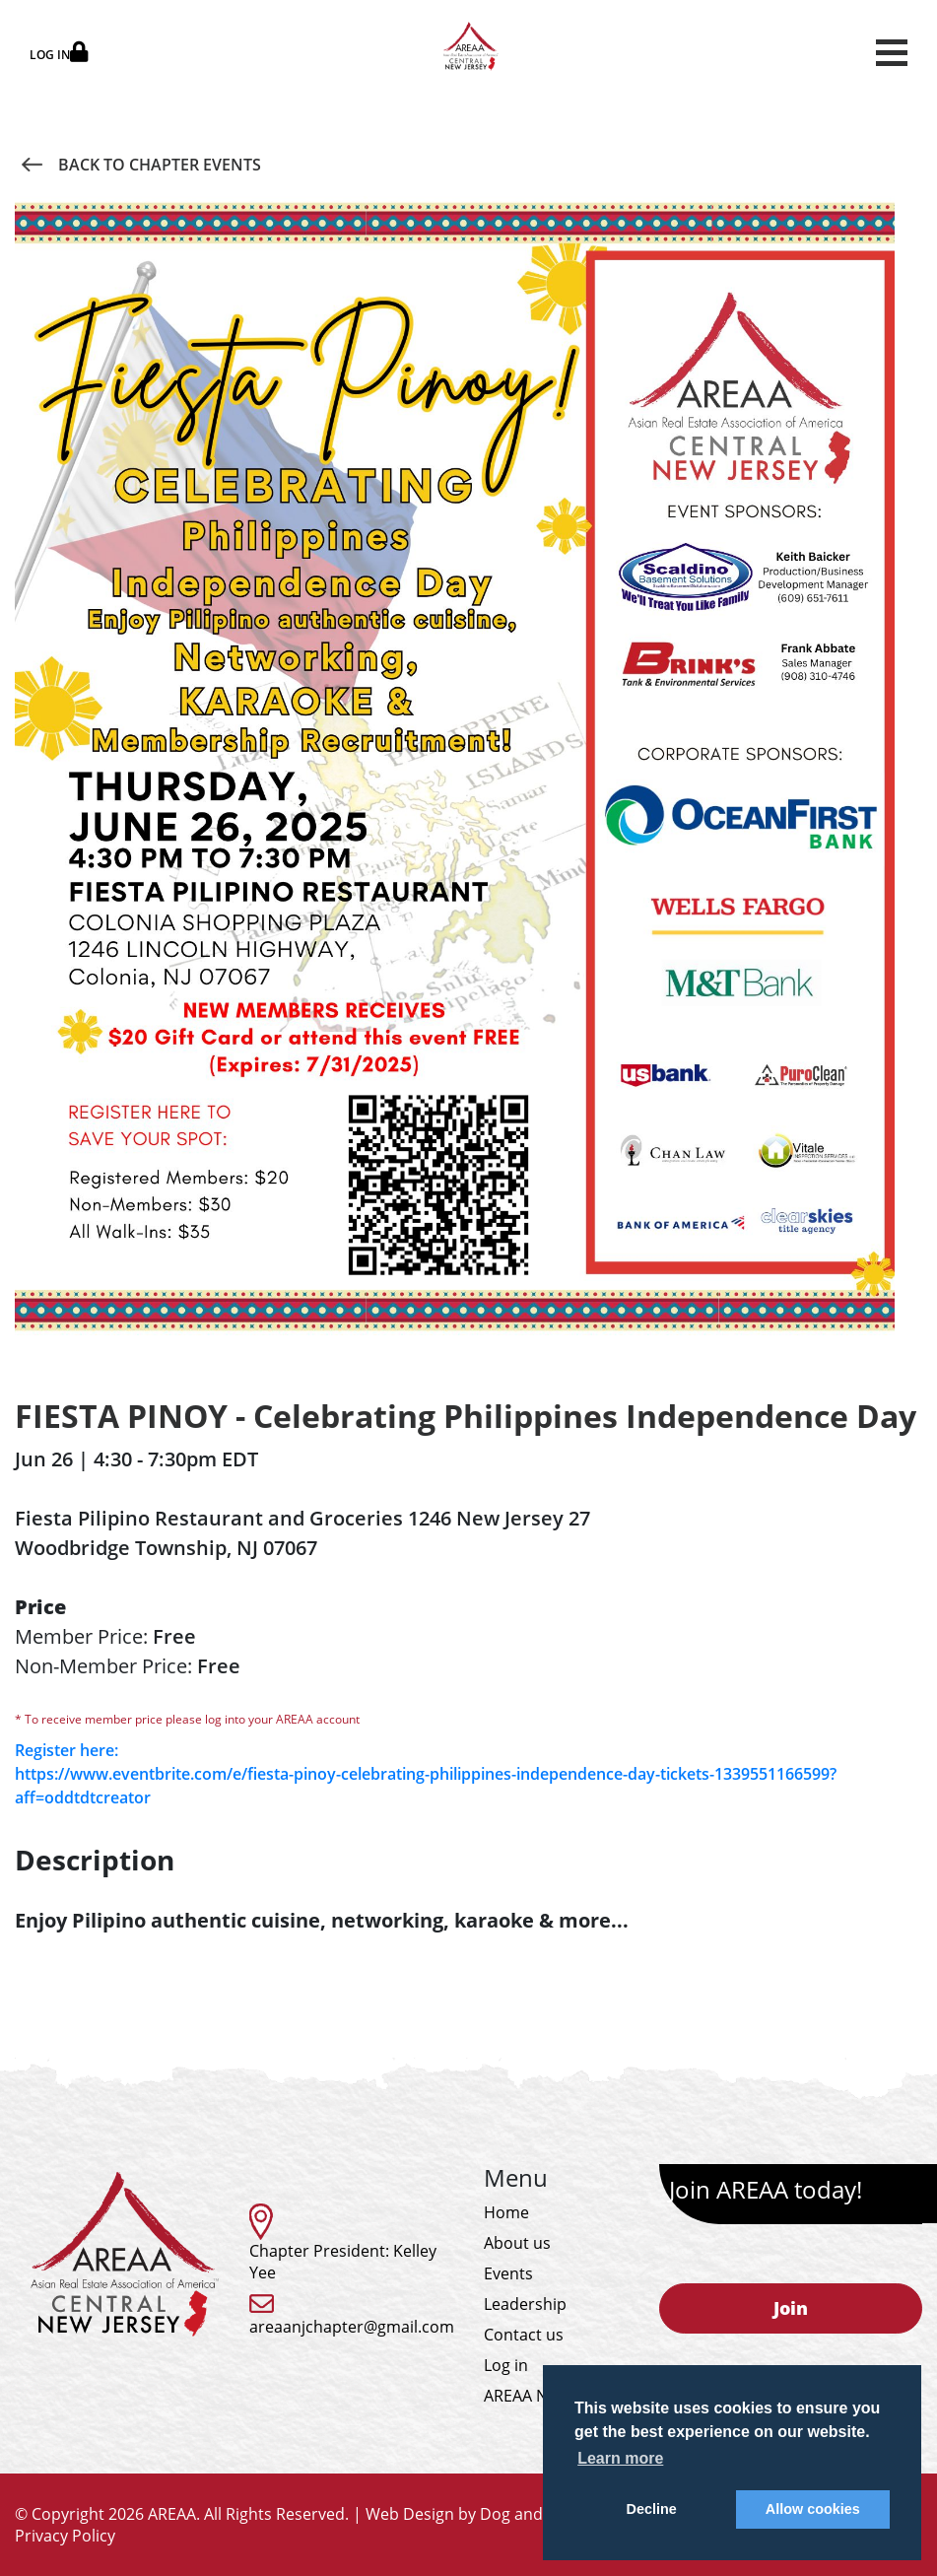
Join (790, 2308)
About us (517, 2243)
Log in (506, 2365)
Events (508, 2273)
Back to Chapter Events (140, 164)
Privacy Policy (65, 2535)
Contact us (524, 2334)
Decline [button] (652, 2509)
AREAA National (541, 2396)
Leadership (525, 2304)
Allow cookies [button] (813, 2509)
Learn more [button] (620, 2458)
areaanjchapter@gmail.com (351, 2327)
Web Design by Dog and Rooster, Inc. (502, 2514)
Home (506, 2212)
